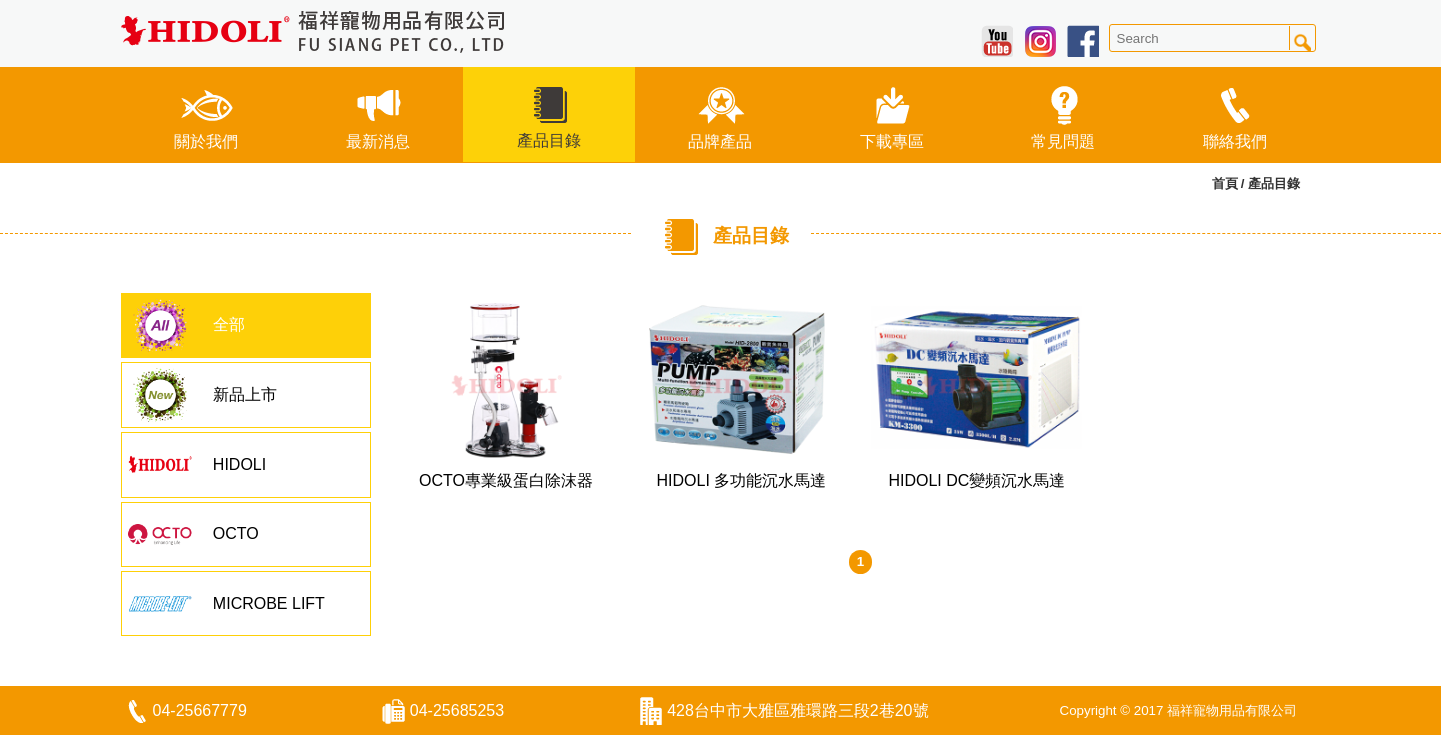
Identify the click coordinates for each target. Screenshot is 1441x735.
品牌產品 (720, 113)
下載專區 (892, 113)
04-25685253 (457, 710)
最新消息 (378, 113)
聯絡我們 (1235, 113)
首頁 (1225, 183)
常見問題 (1063, 113)
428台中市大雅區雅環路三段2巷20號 (797, 710)
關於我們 (206, 113)
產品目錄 (549, 113)
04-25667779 (200, 710)
